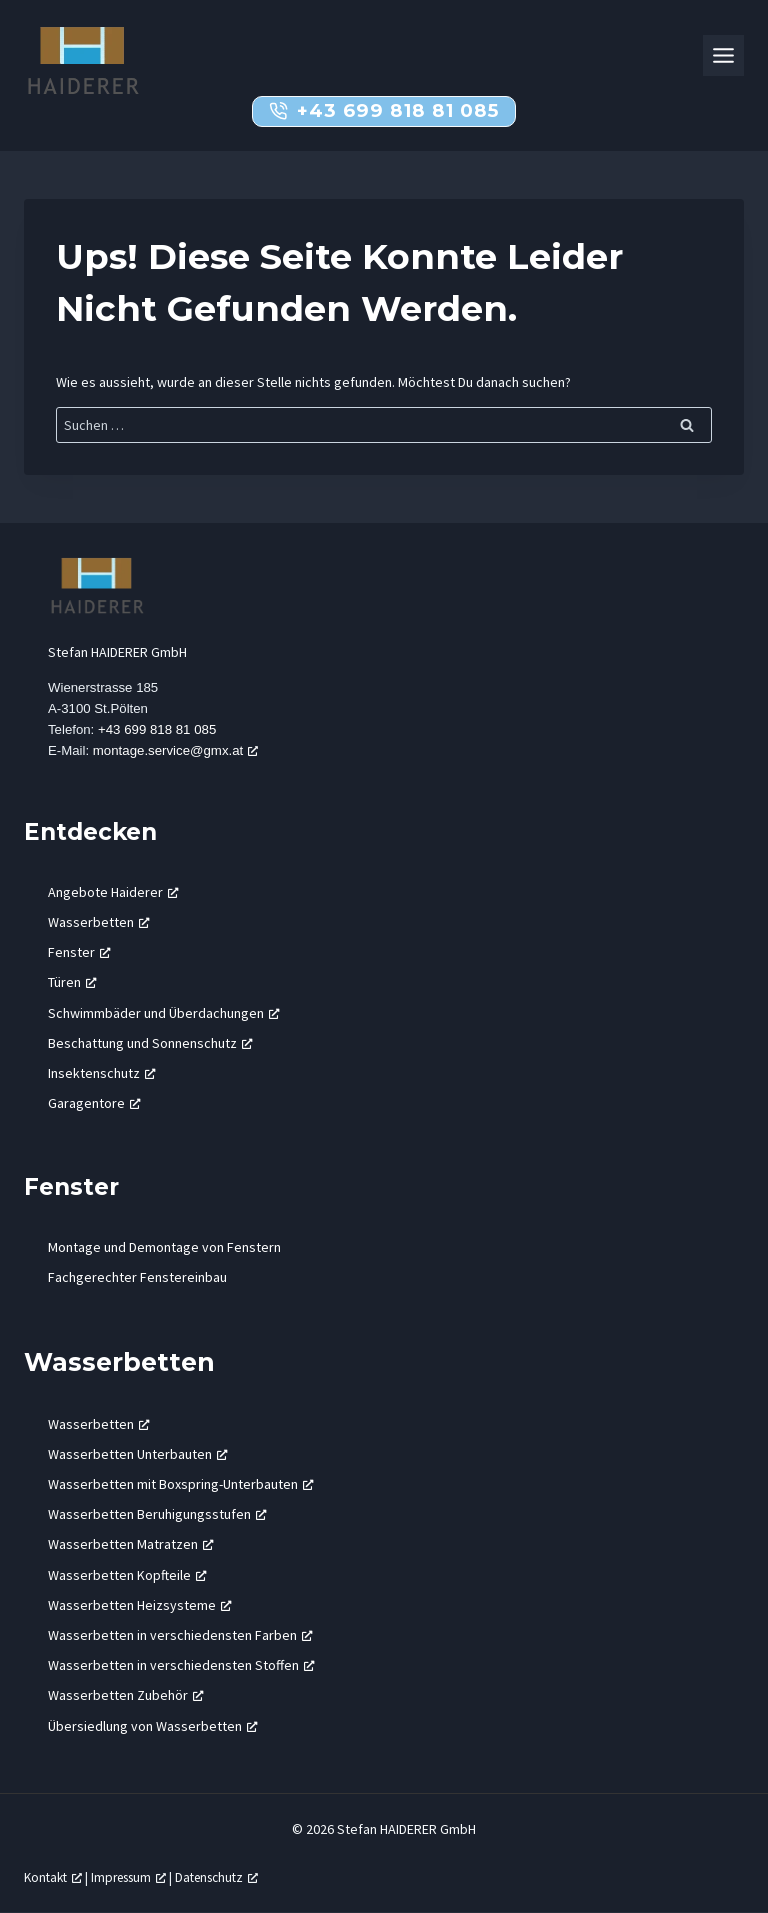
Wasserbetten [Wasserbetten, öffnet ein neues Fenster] (99, 923)
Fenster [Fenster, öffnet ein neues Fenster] (79, 953)
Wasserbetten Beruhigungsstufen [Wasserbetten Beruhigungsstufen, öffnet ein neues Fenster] (157, 1515)
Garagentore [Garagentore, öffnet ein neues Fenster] (94, 1104)
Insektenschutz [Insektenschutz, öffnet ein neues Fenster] (102, 1074)
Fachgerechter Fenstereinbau (137, 1278)
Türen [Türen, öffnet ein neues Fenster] (72, 983)
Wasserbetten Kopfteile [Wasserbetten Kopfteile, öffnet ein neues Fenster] (127, 1575)
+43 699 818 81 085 (157, 729)
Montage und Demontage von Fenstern (164, 1248)
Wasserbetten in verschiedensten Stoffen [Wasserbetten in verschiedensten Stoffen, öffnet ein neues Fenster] (181, 1666)
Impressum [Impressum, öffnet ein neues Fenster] (128, 1878)
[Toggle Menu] (723, 55)
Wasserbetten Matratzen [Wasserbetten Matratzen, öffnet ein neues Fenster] (131, 1545)
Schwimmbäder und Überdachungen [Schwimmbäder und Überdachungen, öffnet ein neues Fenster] (164, 1013)
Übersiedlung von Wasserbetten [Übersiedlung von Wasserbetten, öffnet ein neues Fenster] (153, 1726)
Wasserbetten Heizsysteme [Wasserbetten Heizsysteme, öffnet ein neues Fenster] (140, 1606)
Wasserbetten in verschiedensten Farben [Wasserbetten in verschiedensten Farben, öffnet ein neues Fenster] (180, 1636)
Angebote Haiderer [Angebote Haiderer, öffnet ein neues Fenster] (113, 893)
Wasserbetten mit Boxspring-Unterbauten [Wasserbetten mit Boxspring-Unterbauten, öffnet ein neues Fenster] (181, 1485)
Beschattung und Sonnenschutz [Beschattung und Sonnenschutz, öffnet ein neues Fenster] (150, 1043)
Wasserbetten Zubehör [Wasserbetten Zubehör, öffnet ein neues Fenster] (126, 1696)
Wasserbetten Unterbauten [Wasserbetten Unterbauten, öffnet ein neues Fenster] (138, 1455)
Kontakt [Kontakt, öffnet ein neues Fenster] (53, 1878)
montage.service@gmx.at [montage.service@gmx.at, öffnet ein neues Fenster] (176, 751)
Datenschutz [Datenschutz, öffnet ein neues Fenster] (216, 1878)
